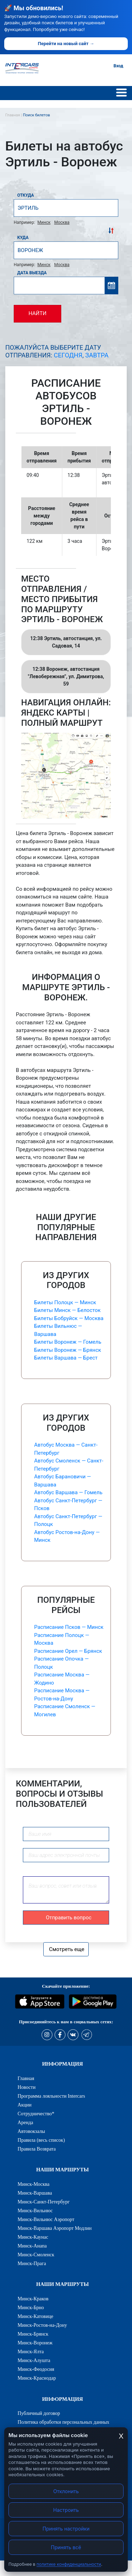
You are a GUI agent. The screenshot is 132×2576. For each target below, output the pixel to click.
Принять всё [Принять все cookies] (66, 2547)
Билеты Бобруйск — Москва (68, 1318)
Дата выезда (32, 272)
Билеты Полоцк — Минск (65, 1302)
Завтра (96, 355)
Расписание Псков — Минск (68, 1627)
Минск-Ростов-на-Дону (42, 2325)
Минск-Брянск (33, 2333)
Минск (43, 222)
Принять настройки (66, 2529)
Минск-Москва (34, 2184)
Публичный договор (39, 2413)
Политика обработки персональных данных (63, 2421)
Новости (27, 2087)
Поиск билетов (36, 115)
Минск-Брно (31, 2307)
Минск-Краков (33, 2298)
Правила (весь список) (41, 2140)
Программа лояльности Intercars (51, 2095)
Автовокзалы (31, 2131)
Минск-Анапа (32, 2245)
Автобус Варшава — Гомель (68, 1492)
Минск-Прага (32, 2263)
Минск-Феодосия (36, 2369)
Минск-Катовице (35, 2316)
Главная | (14, 115)
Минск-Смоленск (36, 2254)
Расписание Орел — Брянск (68, 1651)
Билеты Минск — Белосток (67, 1310)
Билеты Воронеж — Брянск (67, 1350)
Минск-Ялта (31, 2351)
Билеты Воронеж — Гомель (67, 1342)
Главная (26, 2078)
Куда (23, 237)
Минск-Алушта (34, 2360)
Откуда (25, 195)
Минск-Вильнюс (35, 2210)
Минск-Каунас (33, 2236)
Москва (61, 222)
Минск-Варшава (35, 2192)
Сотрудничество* (36, 2113)
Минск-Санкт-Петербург (44, 2201)
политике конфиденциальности (69, 2564)
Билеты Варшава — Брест (66, 1358)
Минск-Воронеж (35, 2342)
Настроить (66, 2510)
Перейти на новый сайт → (66, 43)
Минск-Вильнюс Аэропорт (46, 2219)
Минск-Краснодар (37, 2377)
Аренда (25, 2122)
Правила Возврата (37, 2148)
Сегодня (68, 355)
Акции (25, 2104)
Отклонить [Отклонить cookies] (66, 2491)
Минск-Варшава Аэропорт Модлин (55, 2228)
